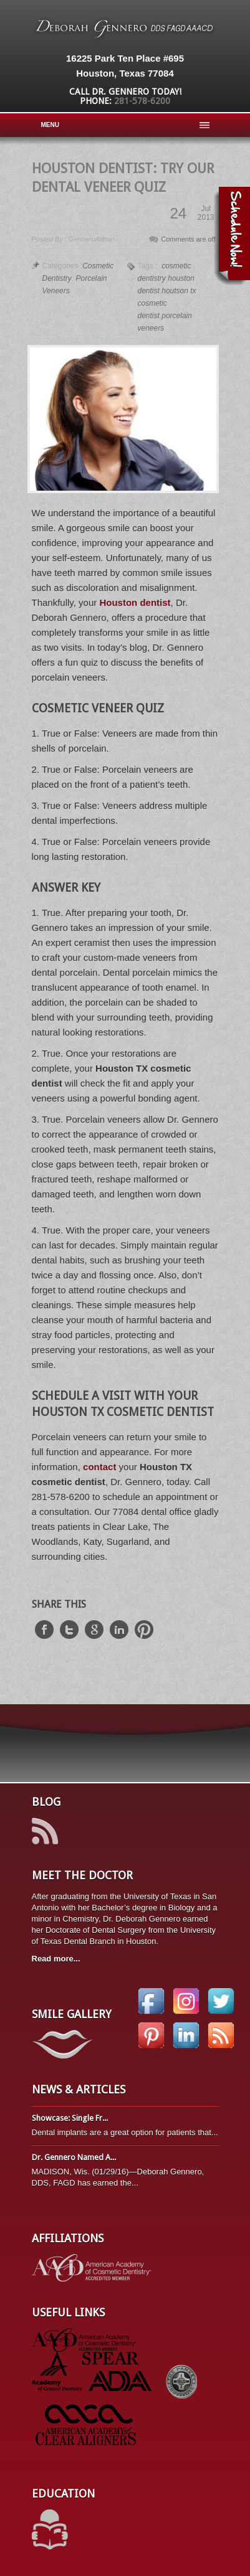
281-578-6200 (142, 101)
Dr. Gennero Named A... (74, 2157)
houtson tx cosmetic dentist (167, 303)
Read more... (56, 1958)
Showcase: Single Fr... (70, 2118)
